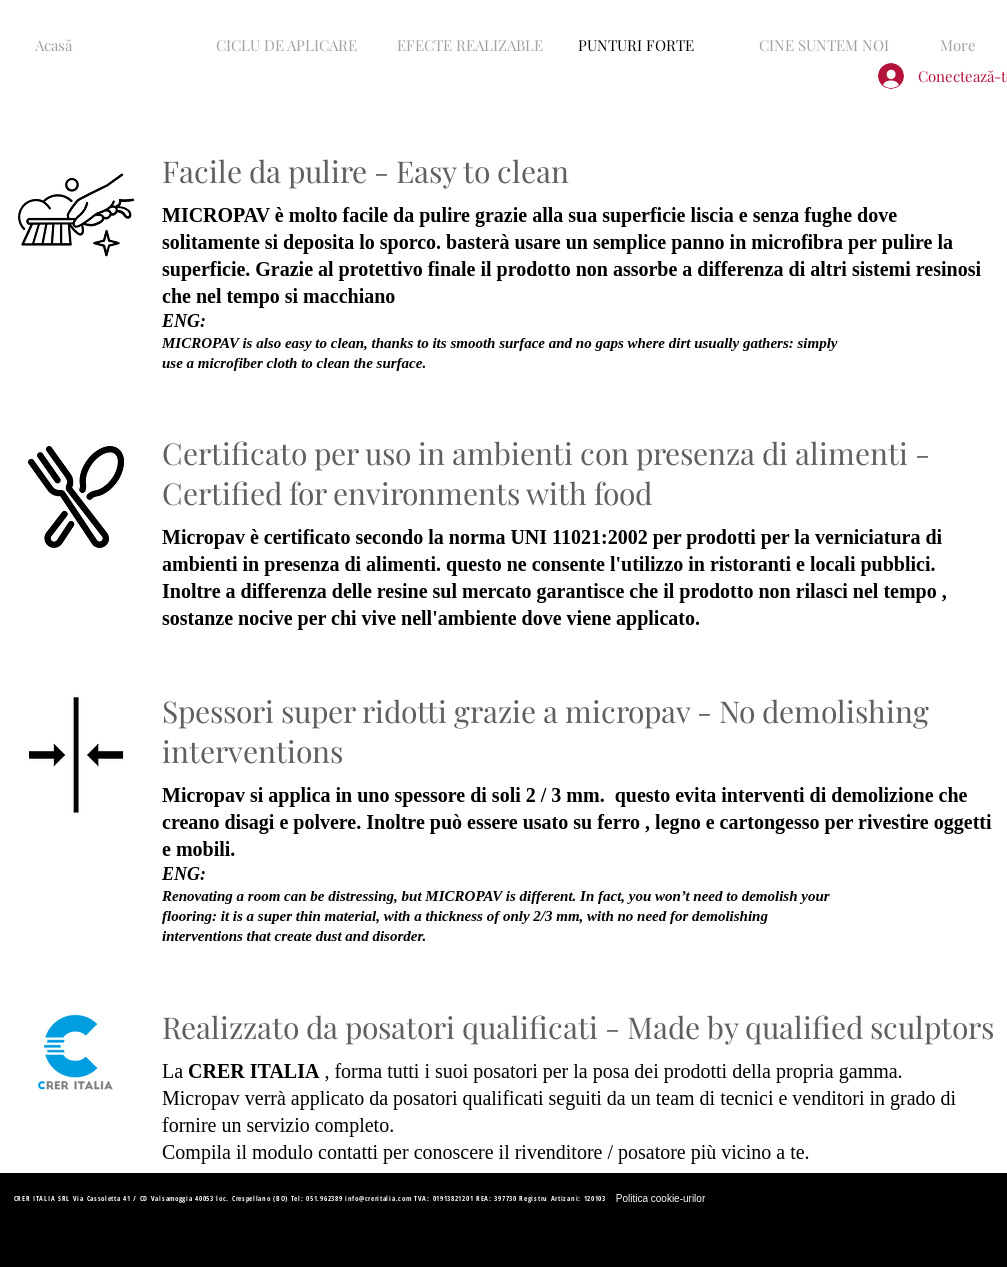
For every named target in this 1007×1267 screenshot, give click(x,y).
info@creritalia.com (378, 1198)
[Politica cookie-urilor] (661, 1199)
